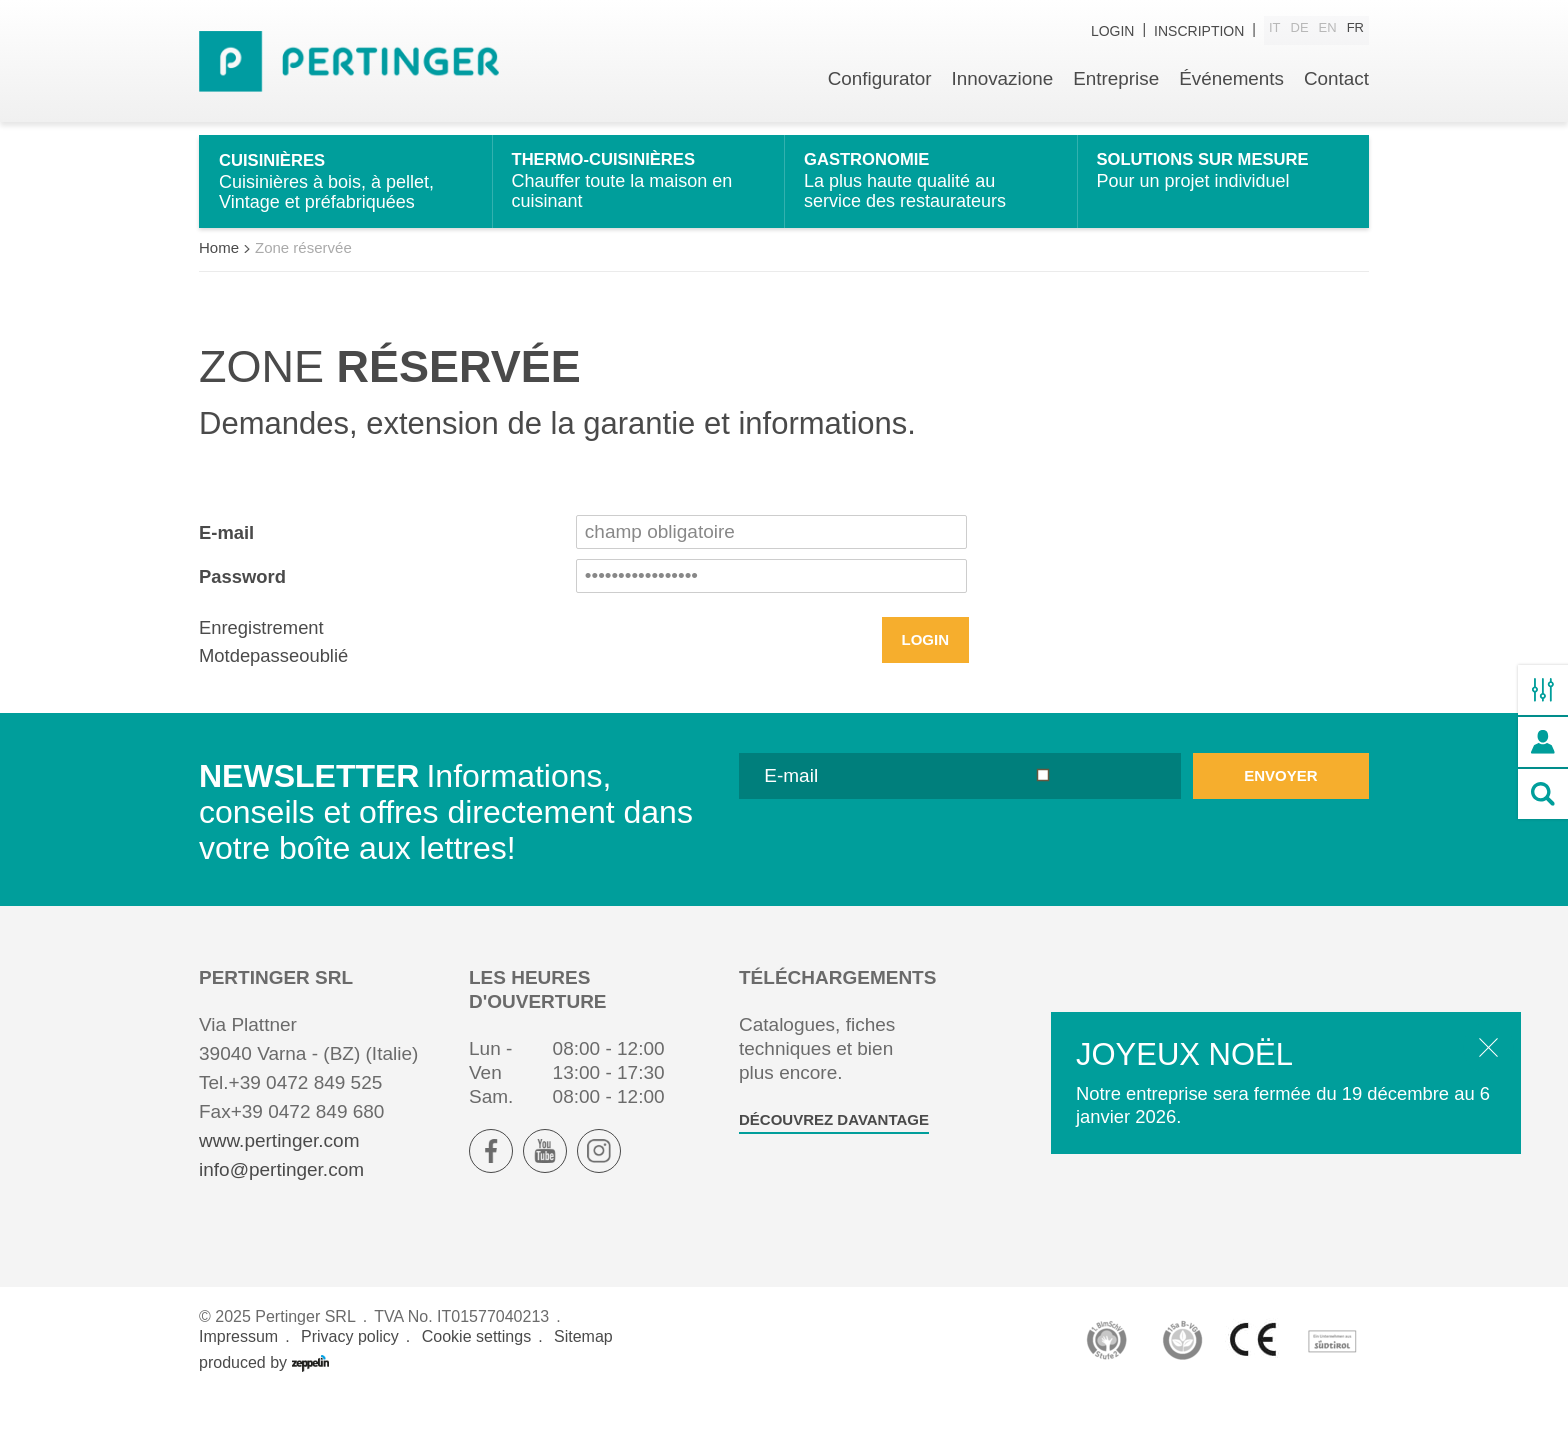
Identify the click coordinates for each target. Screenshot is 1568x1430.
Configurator (876, 87)
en (1328, 31)
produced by (264, 1398)
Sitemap (583, 1371)
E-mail (227, 566)
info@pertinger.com (281, 1204)
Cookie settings (476, 1371)
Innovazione (1000, 87)
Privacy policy (350, 1371)
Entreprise (1114, 87)
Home (219, 281)
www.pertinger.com (279, 1175)
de (1300, 31)
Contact (1336, 87)
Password (244, 610)
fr (1355, 31)
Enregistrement (263, 661)
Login (1113, 32)
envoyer (1280, 810)
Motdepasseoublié (276, 690)
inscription (1199, 32)
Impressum (238, 1371)
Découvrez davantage (834, 1154)
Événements (1231, 87)
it (1275, 31)
